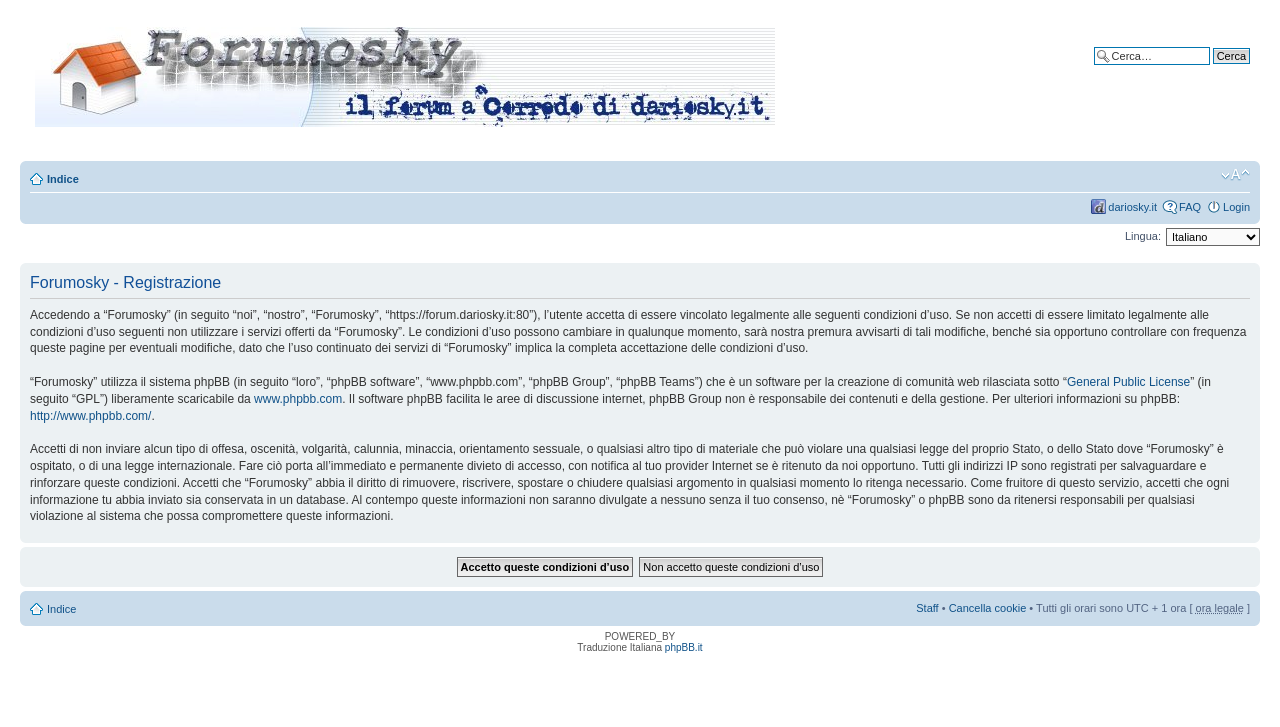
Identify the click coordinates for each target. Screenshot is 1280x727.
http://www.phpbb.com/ (90, 416)
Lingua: (1143, 236)
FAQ (1190, 207)
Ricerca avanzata (1207, 71)
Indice (63, 179)
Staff (927, 608)
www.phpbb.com (298, 399)
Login (1236, 207)
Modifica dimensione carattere (1235, 175)
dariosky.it (1132, 207)
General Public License (1128, 382)
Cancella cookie (988, 608)
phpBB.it (684, 647)
